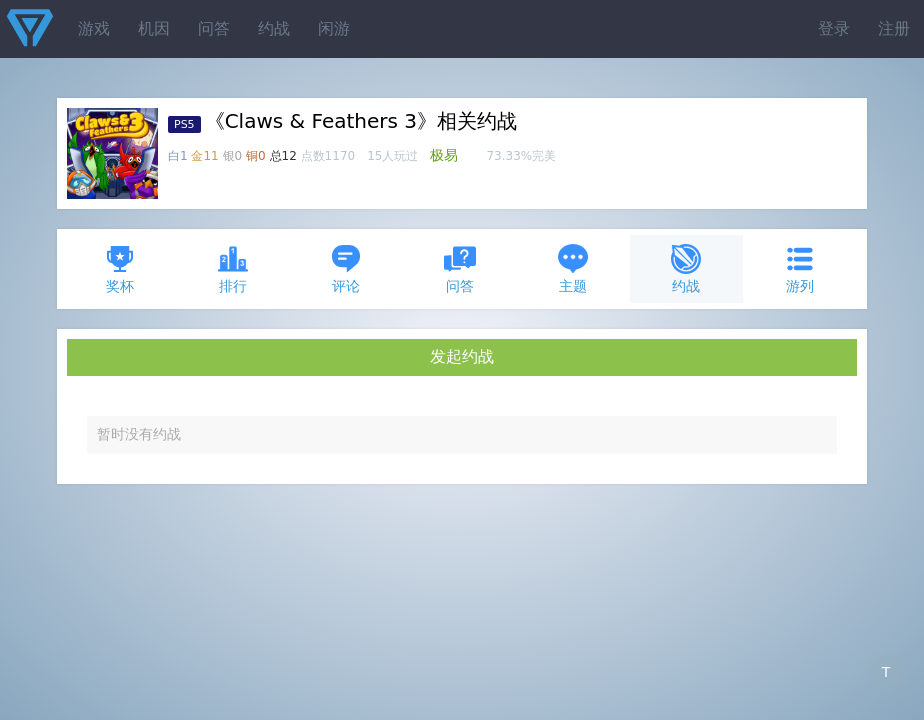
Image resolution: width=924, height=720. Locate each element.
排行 (233, 268)
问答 (214, 28)
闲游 (334, 28)
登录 (834, 28)
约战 (274, 28)
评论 (346, 268)
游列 (800, 268)
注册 (894, 28)
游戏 (94, 28)
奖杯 (120, 268)
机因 (154, 28)
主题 (573, 268)
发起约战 (462, 356)
